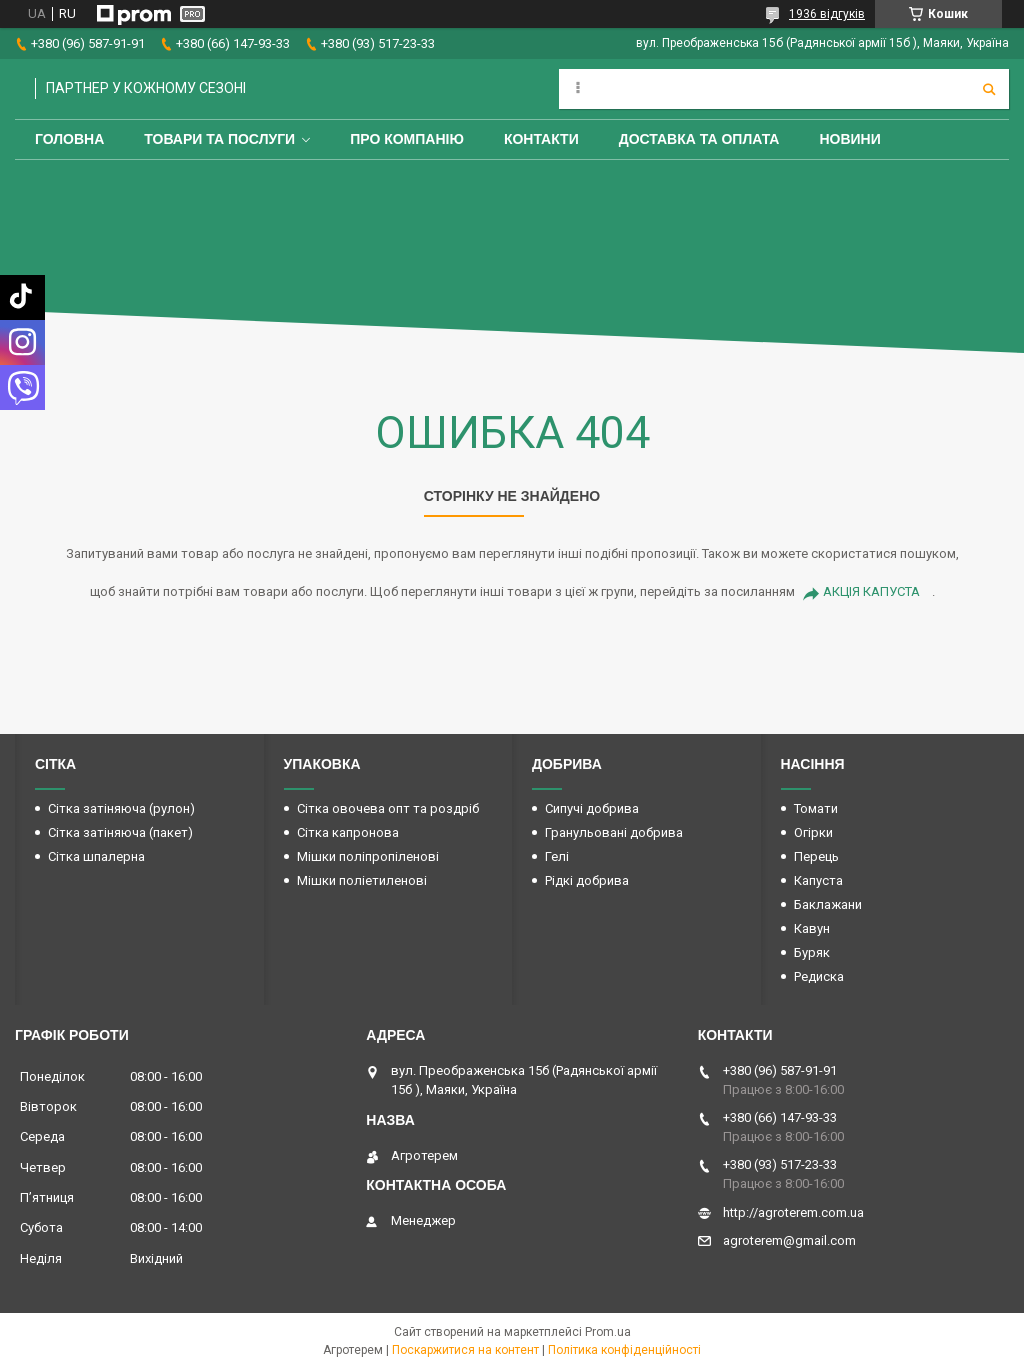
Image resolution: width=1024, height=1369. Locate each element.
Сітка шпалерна (96, 856)
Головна (69, 139)
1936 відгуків (827, 14)
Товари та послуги (219, 139)
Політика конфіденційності (624, 1350)
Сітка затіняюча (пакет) (120, 832)
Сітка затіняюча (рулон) (121, 808)
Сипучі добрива (592, 808)
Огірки (813, 832)
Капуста (818, 880)
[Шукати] (989, 89)
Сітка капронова (348, 832)
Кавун (812, 928)
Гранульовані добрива (614, 832)
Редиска (819, 976)
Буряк (812, 952)
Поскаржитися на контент (465, 1350)
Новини (849, 139)
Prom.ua (608, 1332)
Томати (816, 808)
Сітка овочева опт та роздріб (388, 808)
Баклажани (828, 904)
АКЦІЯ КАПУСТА (871, 591)
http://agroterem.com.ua (793, 1212)
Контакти (541, 139)
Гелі (557, 856)
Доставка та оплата (699, 139)
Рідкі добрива (587, 880)
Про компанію (407, 139)
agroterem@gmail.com (789, 1240)
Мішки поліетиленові (362, 880)
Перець (816, 856)
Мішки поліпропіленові (368, 856)
